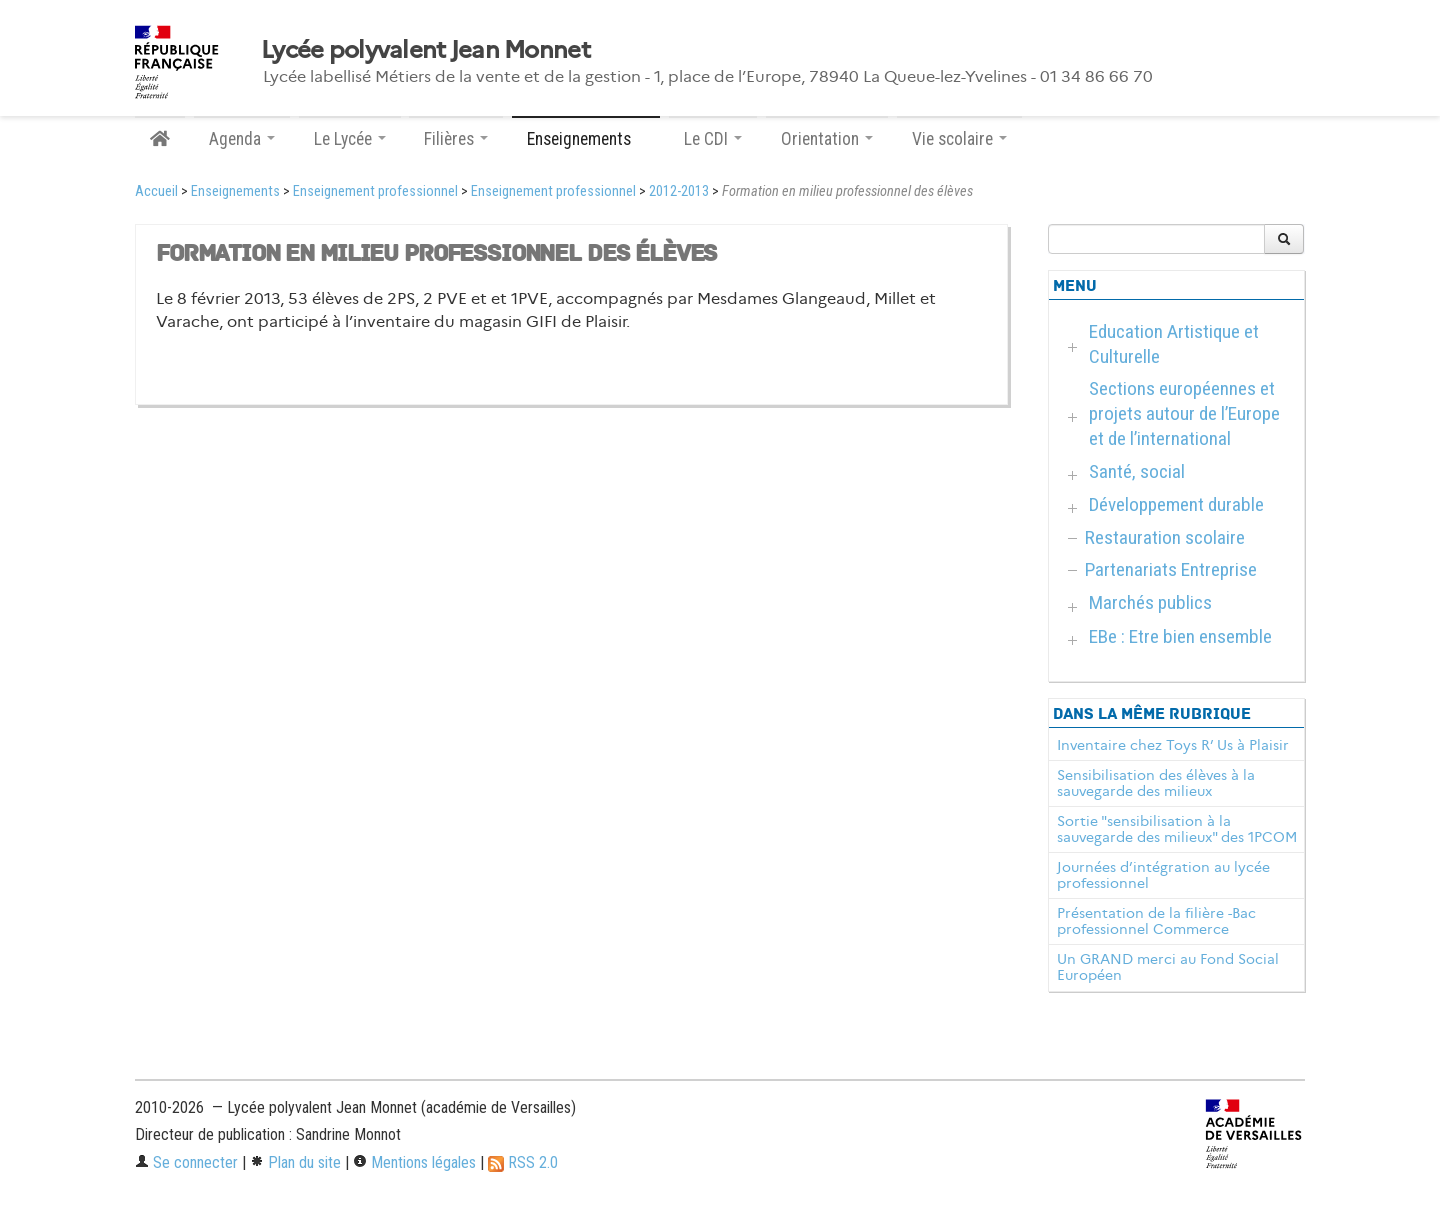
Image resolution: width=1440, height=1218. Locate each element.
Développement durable (1176, 504)
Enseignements (235, 191)
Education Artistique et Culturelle (1174, 344)
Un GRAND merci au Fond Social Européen (1168, 967)
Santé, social (1137, 471)
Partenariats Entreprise (1171, 569)
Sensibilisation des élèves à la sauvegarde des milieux (1156, 783)
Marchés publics (1150, 602)
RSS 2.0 (523, 1162)
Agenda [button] (242, 139)
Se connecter (186, 1162)
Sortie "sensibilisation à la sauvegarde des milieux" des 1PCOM (1177, 829)
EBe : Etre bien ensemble (1180, 636)
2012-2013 (679, 191)
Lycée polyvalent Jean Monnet (425, 50)
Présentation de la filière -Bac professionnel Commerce (1156, 921)
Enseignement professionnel (375, 191)
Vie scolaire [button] (959, 139)
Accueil (156, 191)
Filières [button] (456, 139)
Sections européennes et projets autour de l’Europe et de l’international (1184, 413)
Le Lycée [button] (350, 139)
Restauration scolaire (1165, 537)
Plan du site (295, 1162)
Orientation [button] (827, 139)
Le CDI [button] (713, 139)
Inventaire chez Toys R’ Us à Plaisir (1173, 745)
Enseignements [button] (586, 139)
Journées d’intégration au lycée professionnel (1163, 875)
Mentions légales (414, 1162)
